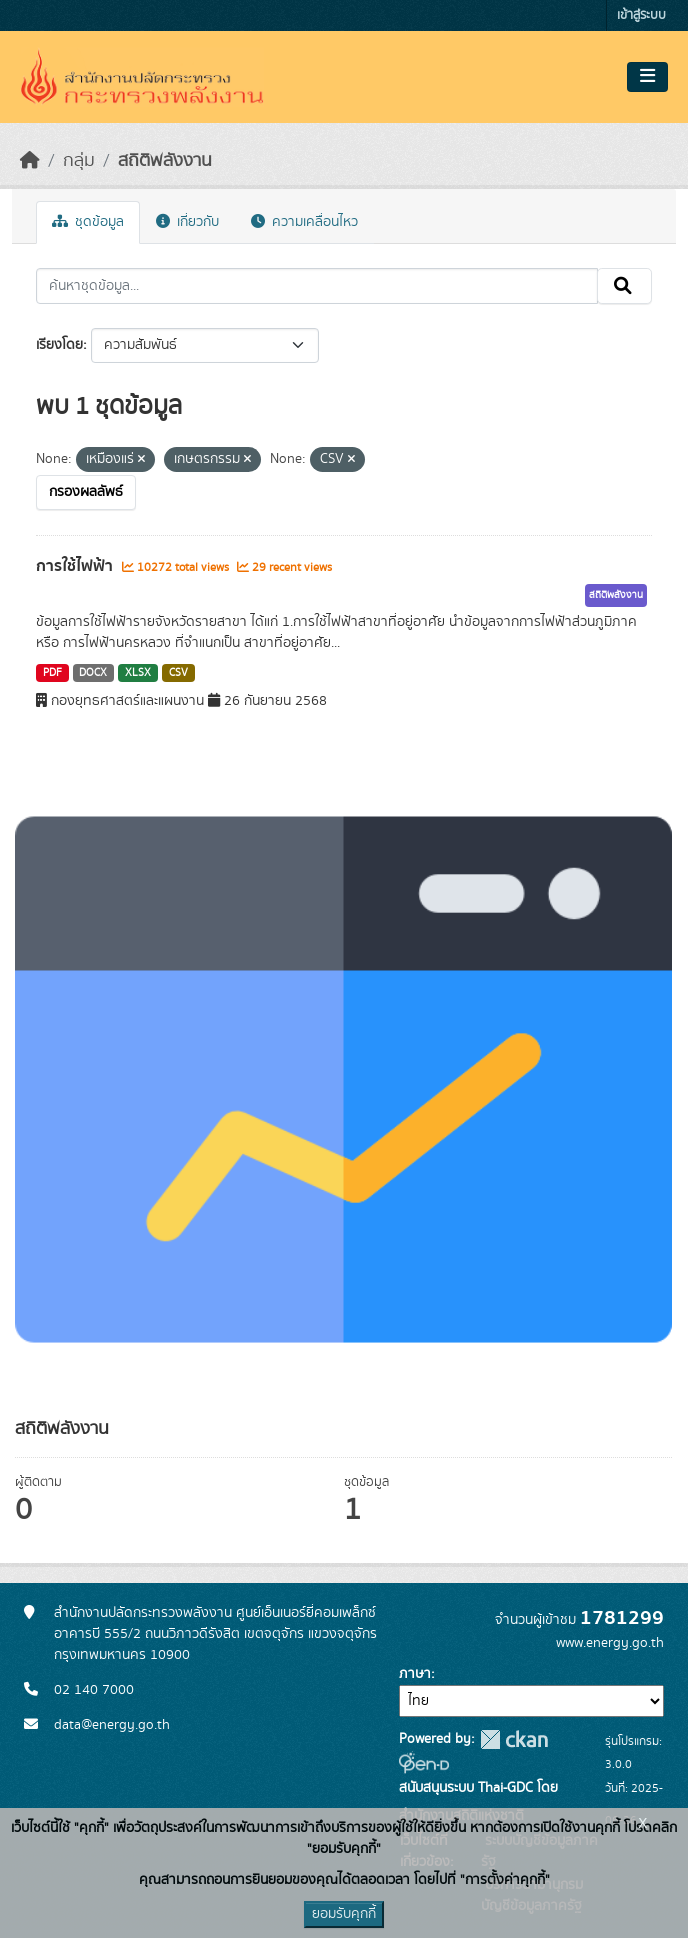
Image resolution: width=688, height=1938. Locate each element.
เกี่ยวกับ (187, 222)
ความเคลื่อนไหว (304, 222)
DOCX (93, 673)
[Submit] (624, 286)
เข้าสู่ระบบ (641, 15)
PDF (52, 673)
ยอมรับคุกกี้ (344, 1914)
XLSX (138, 673)
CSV (178, 673)
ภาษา (415, 1674)
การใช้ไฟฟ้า (76, 566)
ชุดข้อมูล (88, 222)
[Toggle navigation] (647, 77)
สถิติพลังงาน (165, 161)
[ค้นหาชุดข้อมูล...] (317, 286)
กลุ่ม (79, 161)
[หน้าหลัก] (30, 161)
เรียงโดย (59, 345)
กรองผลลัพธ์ (86, 492)
